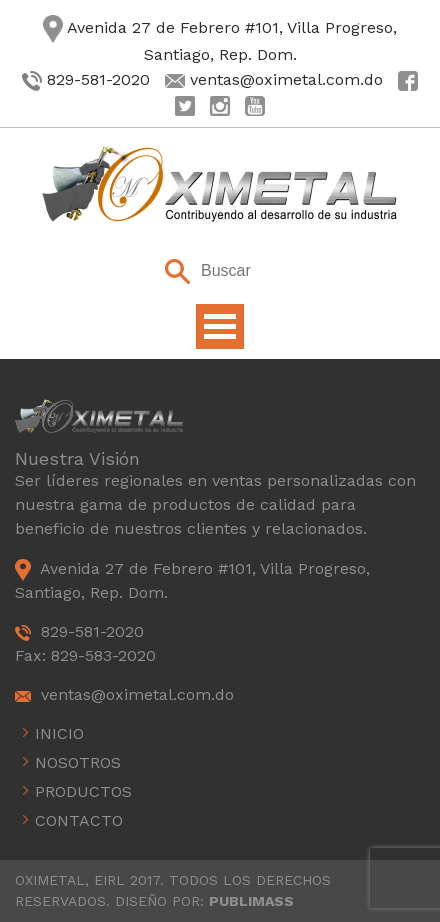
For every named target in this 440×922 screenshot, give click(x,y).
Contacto (79, 820)
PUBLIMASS (251, 901)
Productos (83, 791)
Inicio (59, 733)
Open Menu (220, 326)
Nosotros (78, 762)
